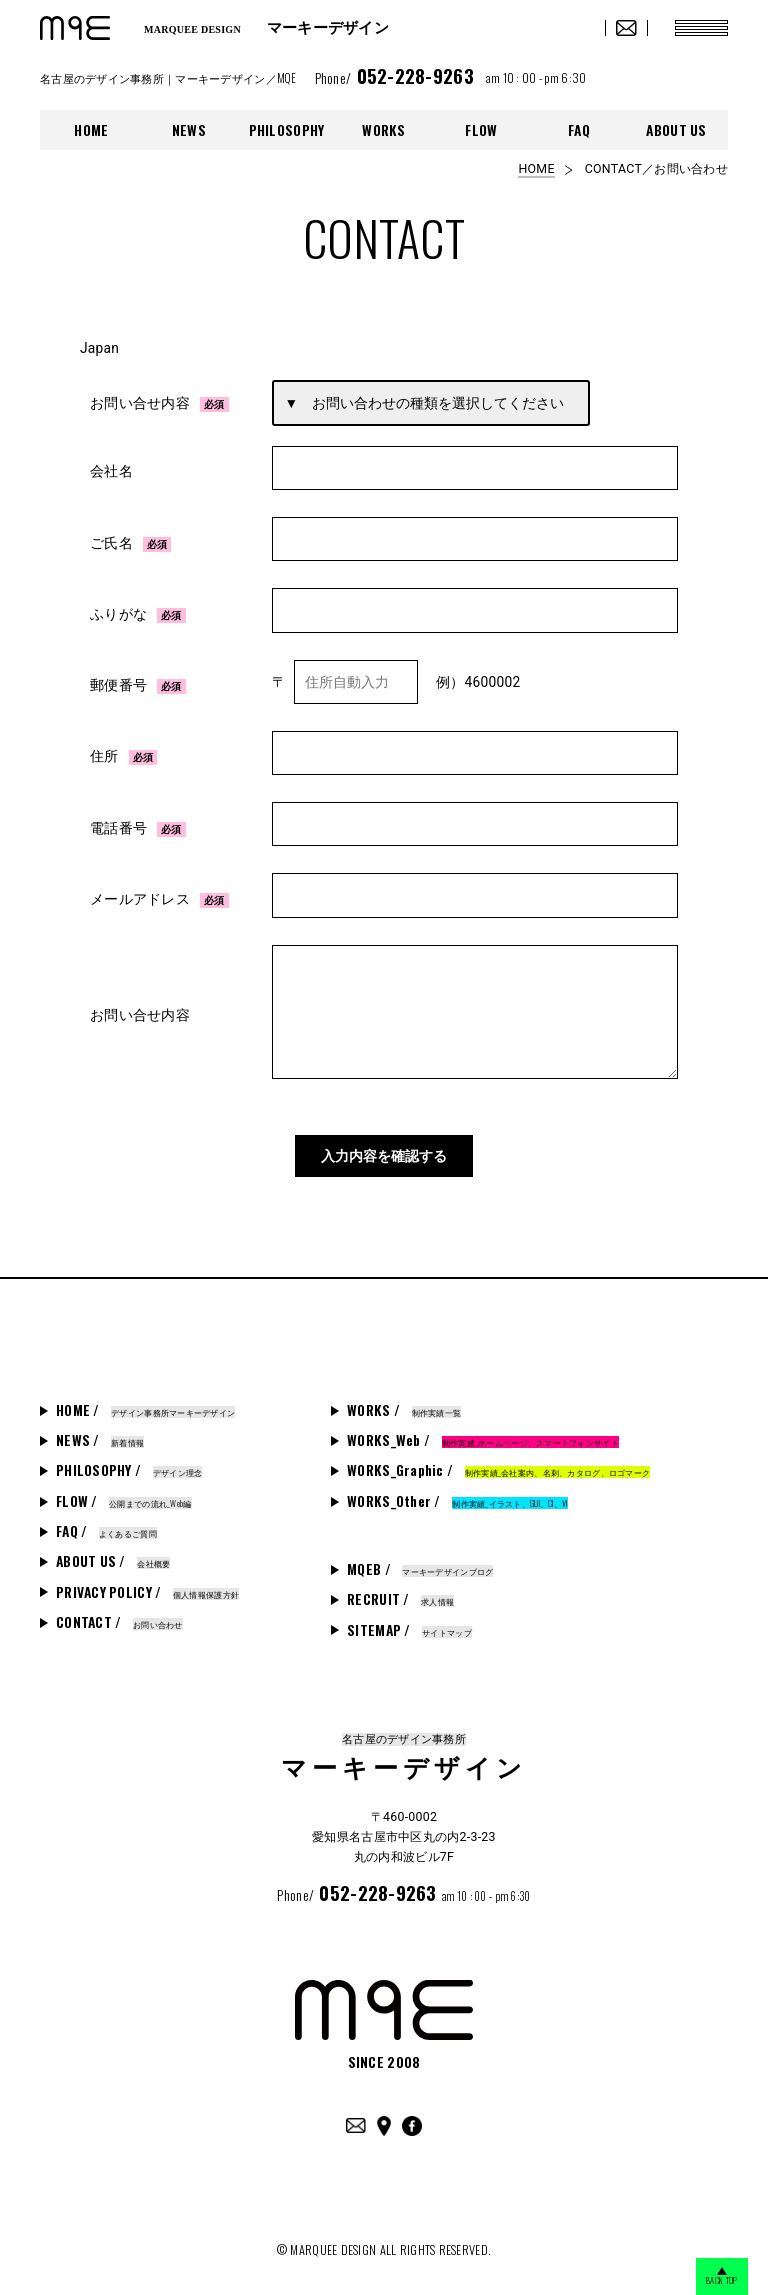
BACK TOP (707, 2277)
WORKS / (404, 1405)
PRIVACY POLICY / (147, 1586)
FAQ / (106, 1526)
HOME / (145, 1405)
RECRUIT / (400, 1594)
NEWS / (100, 1435)
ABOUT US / (113, 1556)
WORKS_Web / (483, 1435)
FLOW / (124, 1496)
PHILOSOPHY (287, 130)
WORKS (383, 130)
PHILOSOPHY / (129, 1465)
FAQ (579, 130)
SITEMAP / (409, 1624)
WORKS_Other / (457, 1496)
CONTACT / (119, 1617)
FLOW (481, 130)
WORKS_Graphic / (498, 1465)
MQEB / (420, 1564)
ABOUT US (676, 130)
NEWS (189, 130)
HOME (91, 130)
